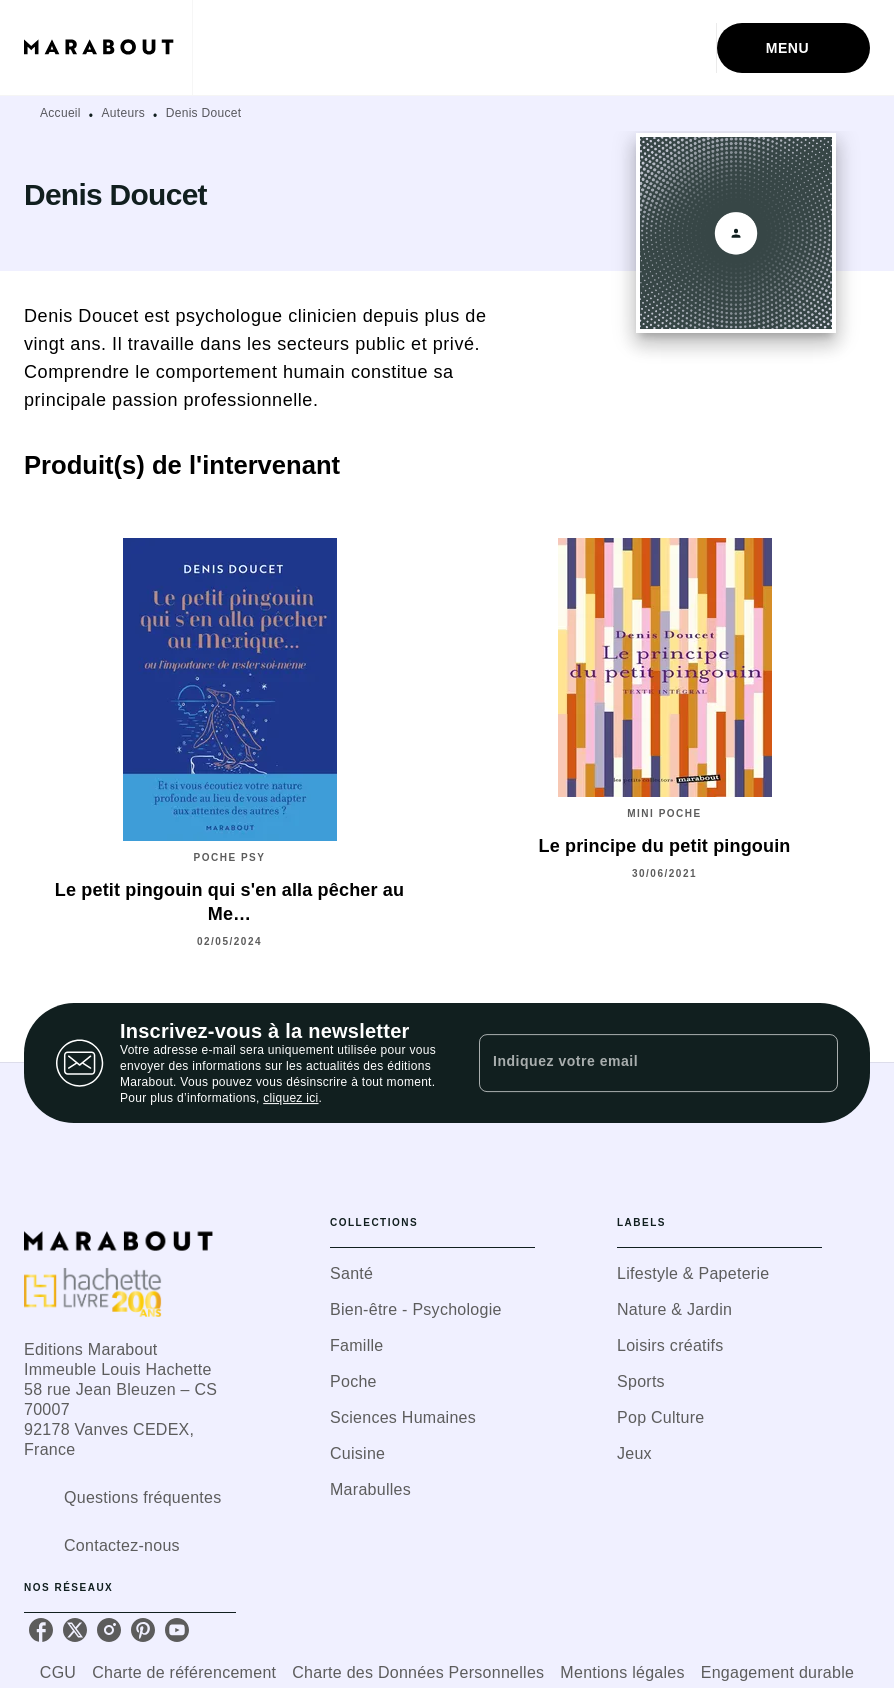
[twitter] (75, 1630)
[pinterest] (143, 1630)
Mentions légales (622, 1672)
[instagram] (109, 1630)
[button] (432, 1274)
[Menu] (793, 48)
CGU (58, 1672)
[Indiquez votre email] (633, 1063)
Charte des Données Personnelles (418, 1672)
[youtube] (177, 1630)
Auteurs (123, 113)
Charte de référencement (184, 1672)
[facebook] (41, 1630)
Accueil (60, 113)
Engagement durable (777, 1672)
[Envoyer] (814, 1063)
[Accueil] (108, 47)
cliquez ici (290, 1098)
